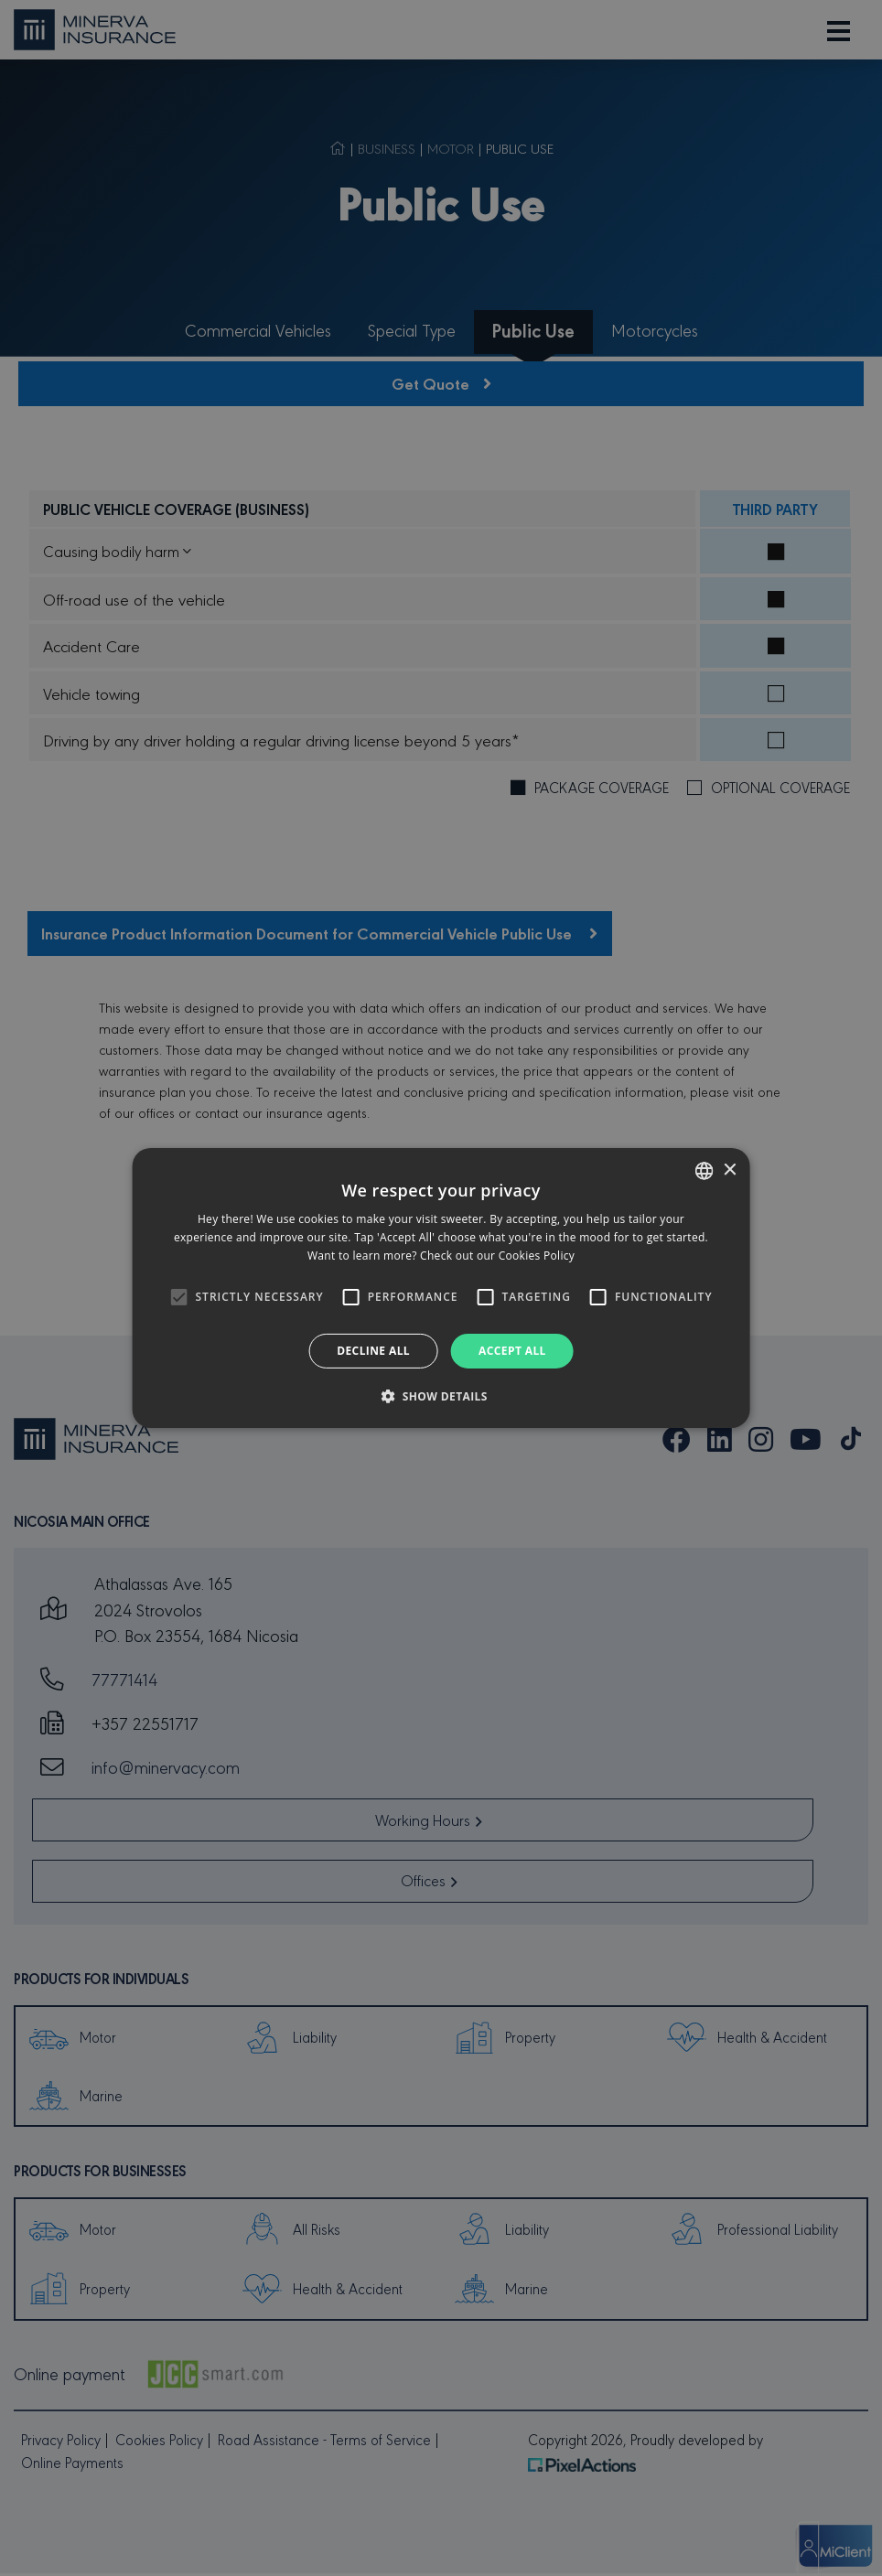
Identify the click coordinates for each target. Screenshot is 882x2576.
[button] (441, 1396)
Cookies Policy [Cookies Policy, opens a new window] (537, 1255)
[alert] (441, 1288)
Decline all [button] (373, 1350)
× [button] (729, 1169)
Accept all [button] (512, 1350)
